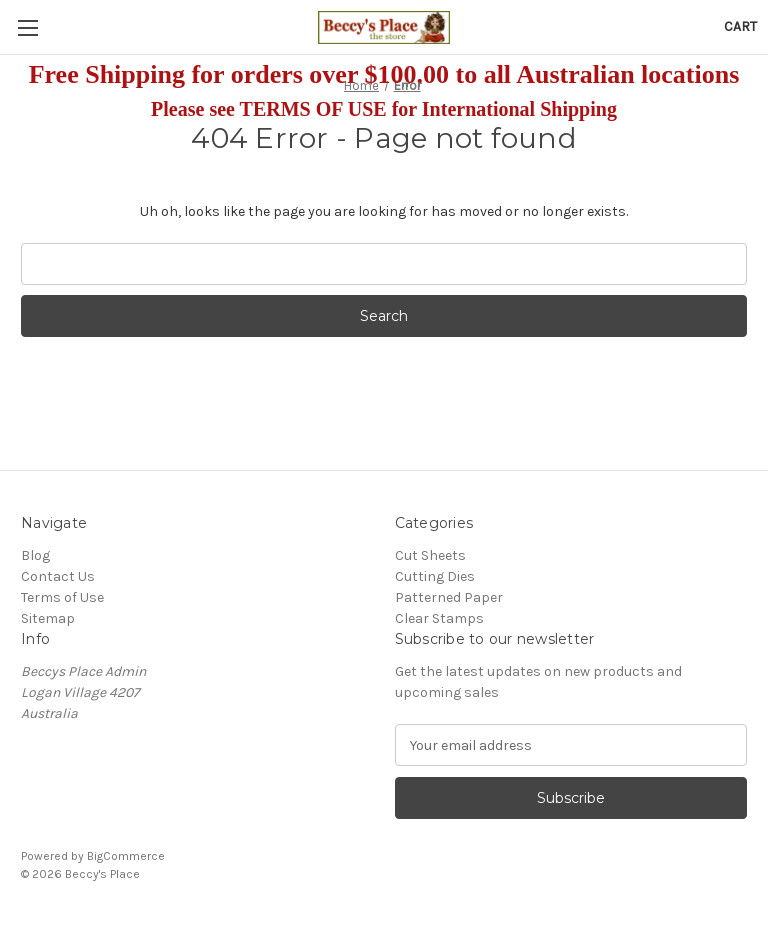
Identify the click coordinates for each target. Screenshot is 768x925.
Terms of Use (62, 597)
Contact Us (58, 576)
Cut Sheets (430, 555)
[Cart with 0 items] (740, 26)
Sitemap (48, 618)
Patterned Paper (449, 597)
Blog (35, 555)
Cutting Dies (435, 576)
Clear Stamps (439, 618)
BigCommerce (126, 856)
